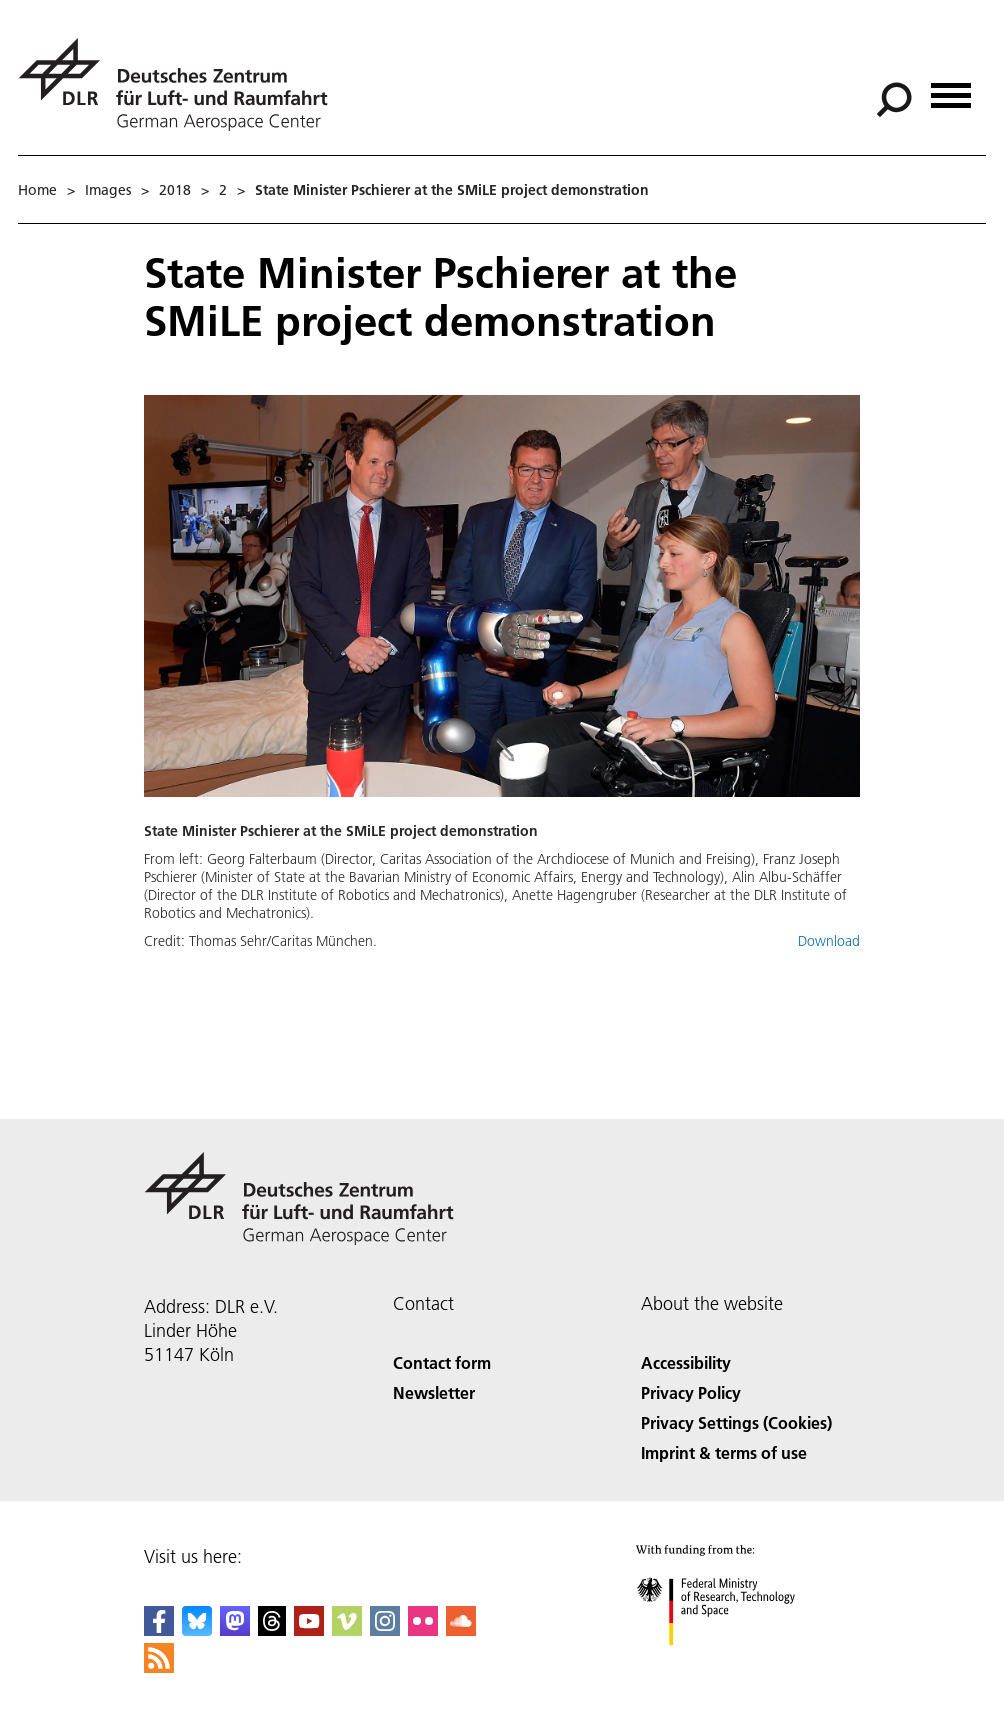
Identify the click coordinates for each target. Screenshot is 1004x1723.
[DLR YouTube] (309, 1629)
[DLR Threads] (272, 1629)
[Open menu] (951, 88)
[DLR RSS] (159, 1666)
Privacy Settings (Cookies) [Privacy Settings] (736, 1422)
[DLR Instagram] (385, 1629)
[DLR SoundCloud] (461, 1629)
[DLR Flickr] (423, 1629)
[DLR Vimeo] (347, 1629)
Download (829, 941)
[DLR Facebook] (159, 1629)
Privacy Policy (691, 1392)
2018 (175, 190)
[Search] (894, 100)
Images (108, 190)
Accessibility (686, 1362)
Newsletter (434, 1392)
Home (37, 190)
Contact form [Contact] (442, 1362)
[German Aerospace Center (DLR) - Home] (181, 84)
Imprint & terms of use (724, 1452)
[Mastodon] (235, 1629)
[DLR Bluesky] (197, 1629)
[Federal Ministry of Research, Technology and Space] (733, 1662)
